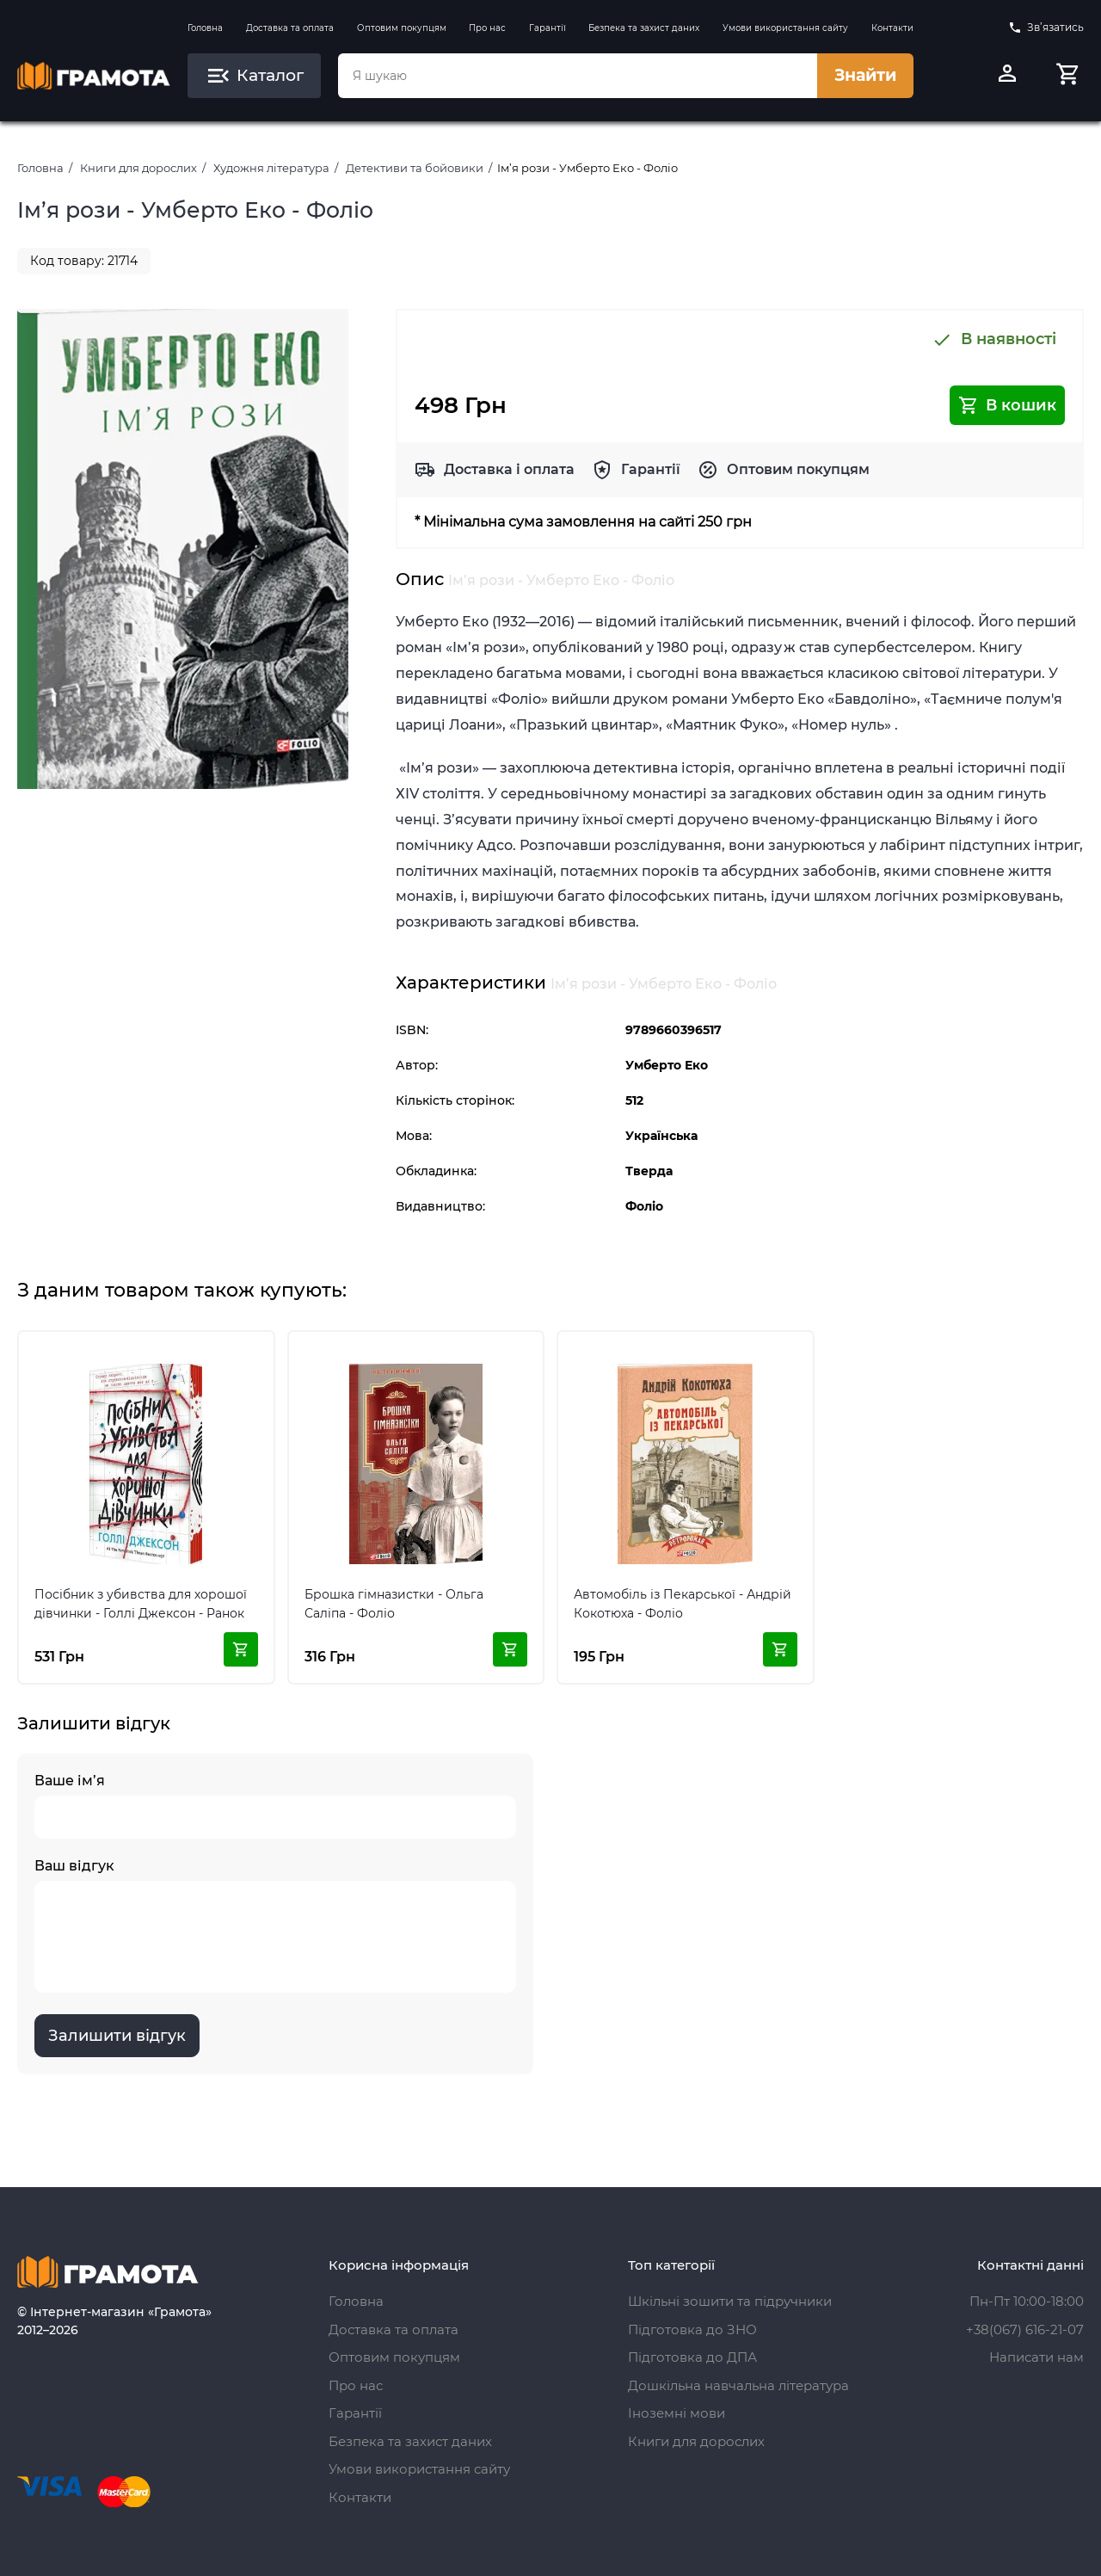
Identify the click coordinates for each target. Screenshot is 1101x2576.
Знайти (865, 75)
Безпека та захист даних (643, 28)
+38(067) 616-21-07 (1025, 2329)
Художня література (271, 168)
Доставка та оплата (290, 28)
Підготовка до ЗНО (692, 2329)
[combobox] (577, 75)
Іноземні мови (676, 2413)
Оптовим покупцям (401, 28)
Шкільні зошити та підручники (730, 2301)
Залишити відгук (117, 2035)
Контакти (892, 28)
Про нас (487, 28)
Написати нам (1036, 2357)
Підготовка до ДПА (692, 2357)
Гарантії (547, 28)
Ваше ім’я (275, 1805)
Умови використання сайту (785, 28)
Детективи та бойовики (414, 168)
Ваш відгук (275, 1925)
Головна (205, 28)
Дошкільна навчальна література (738, 2385)
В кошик (1007, 405)
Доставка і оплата (509, 469)
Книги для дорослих (138, 168)
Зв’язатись (1046, 27)
